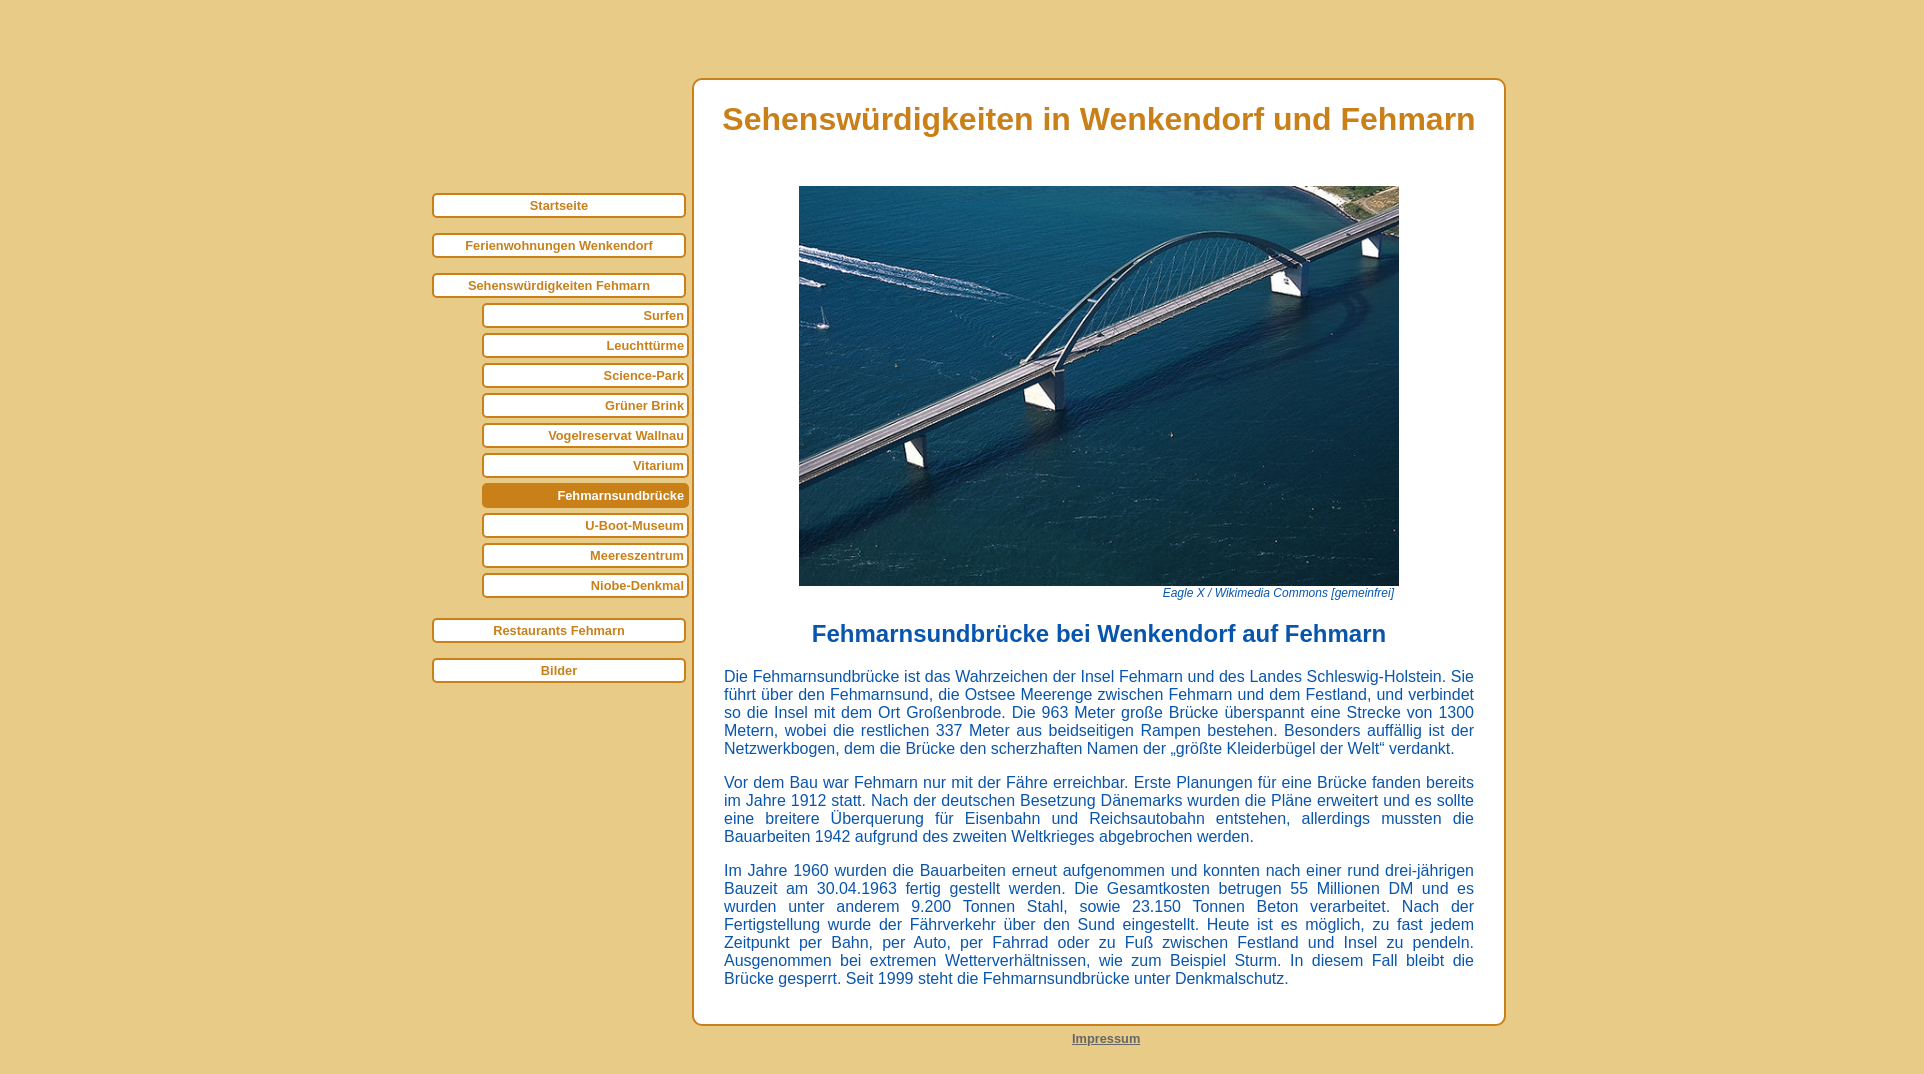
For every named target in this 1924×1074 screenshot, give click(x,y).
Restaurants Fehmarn (559, 630)
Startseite (559, 205)
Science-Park (644, 375)
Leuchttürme (646, 345)
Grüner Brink (644, 405)
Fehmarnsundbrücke (620, 495)
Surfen (663, 315)
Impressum (1106, 1038)
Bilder (559, 670)
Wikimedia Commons (1271, 593)
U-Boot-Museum (634, 525)
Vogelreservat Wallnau (616, 435)
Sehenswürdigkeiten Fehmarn (559, 285)
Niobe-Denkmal (637, 585)
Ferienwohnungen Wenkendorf (558, 245)
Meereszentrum (637, 555)
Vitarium (658, 465)
